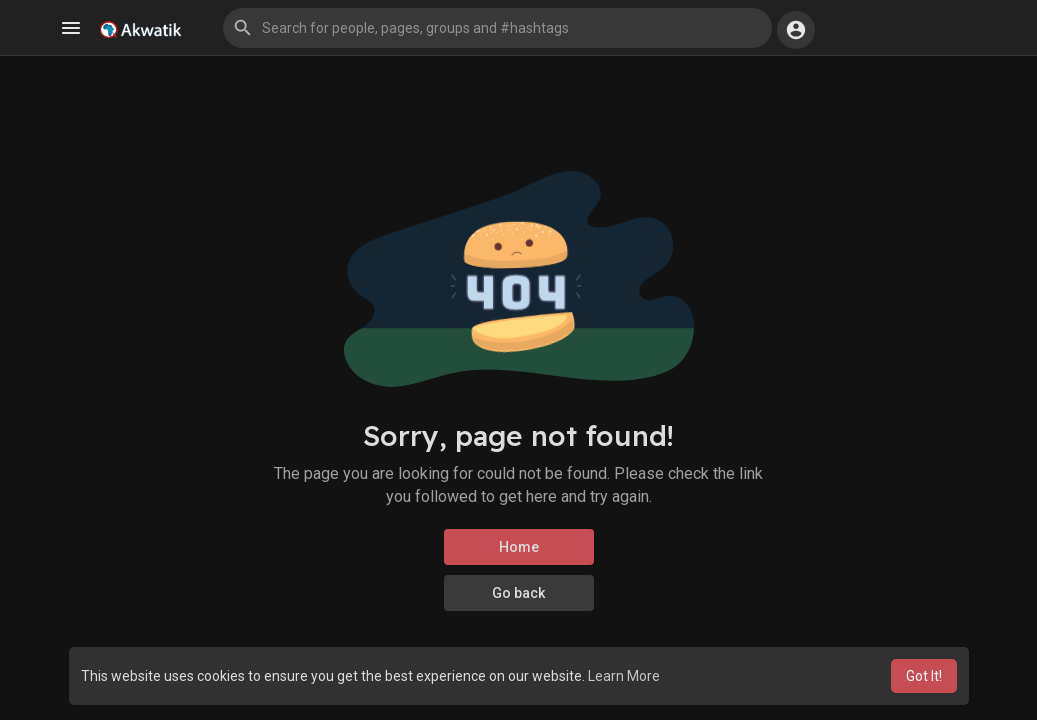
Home (519, 547)
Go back (518, 593)
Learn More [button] (624, 676)
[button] (497, 28)
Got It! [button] (924, 676)
